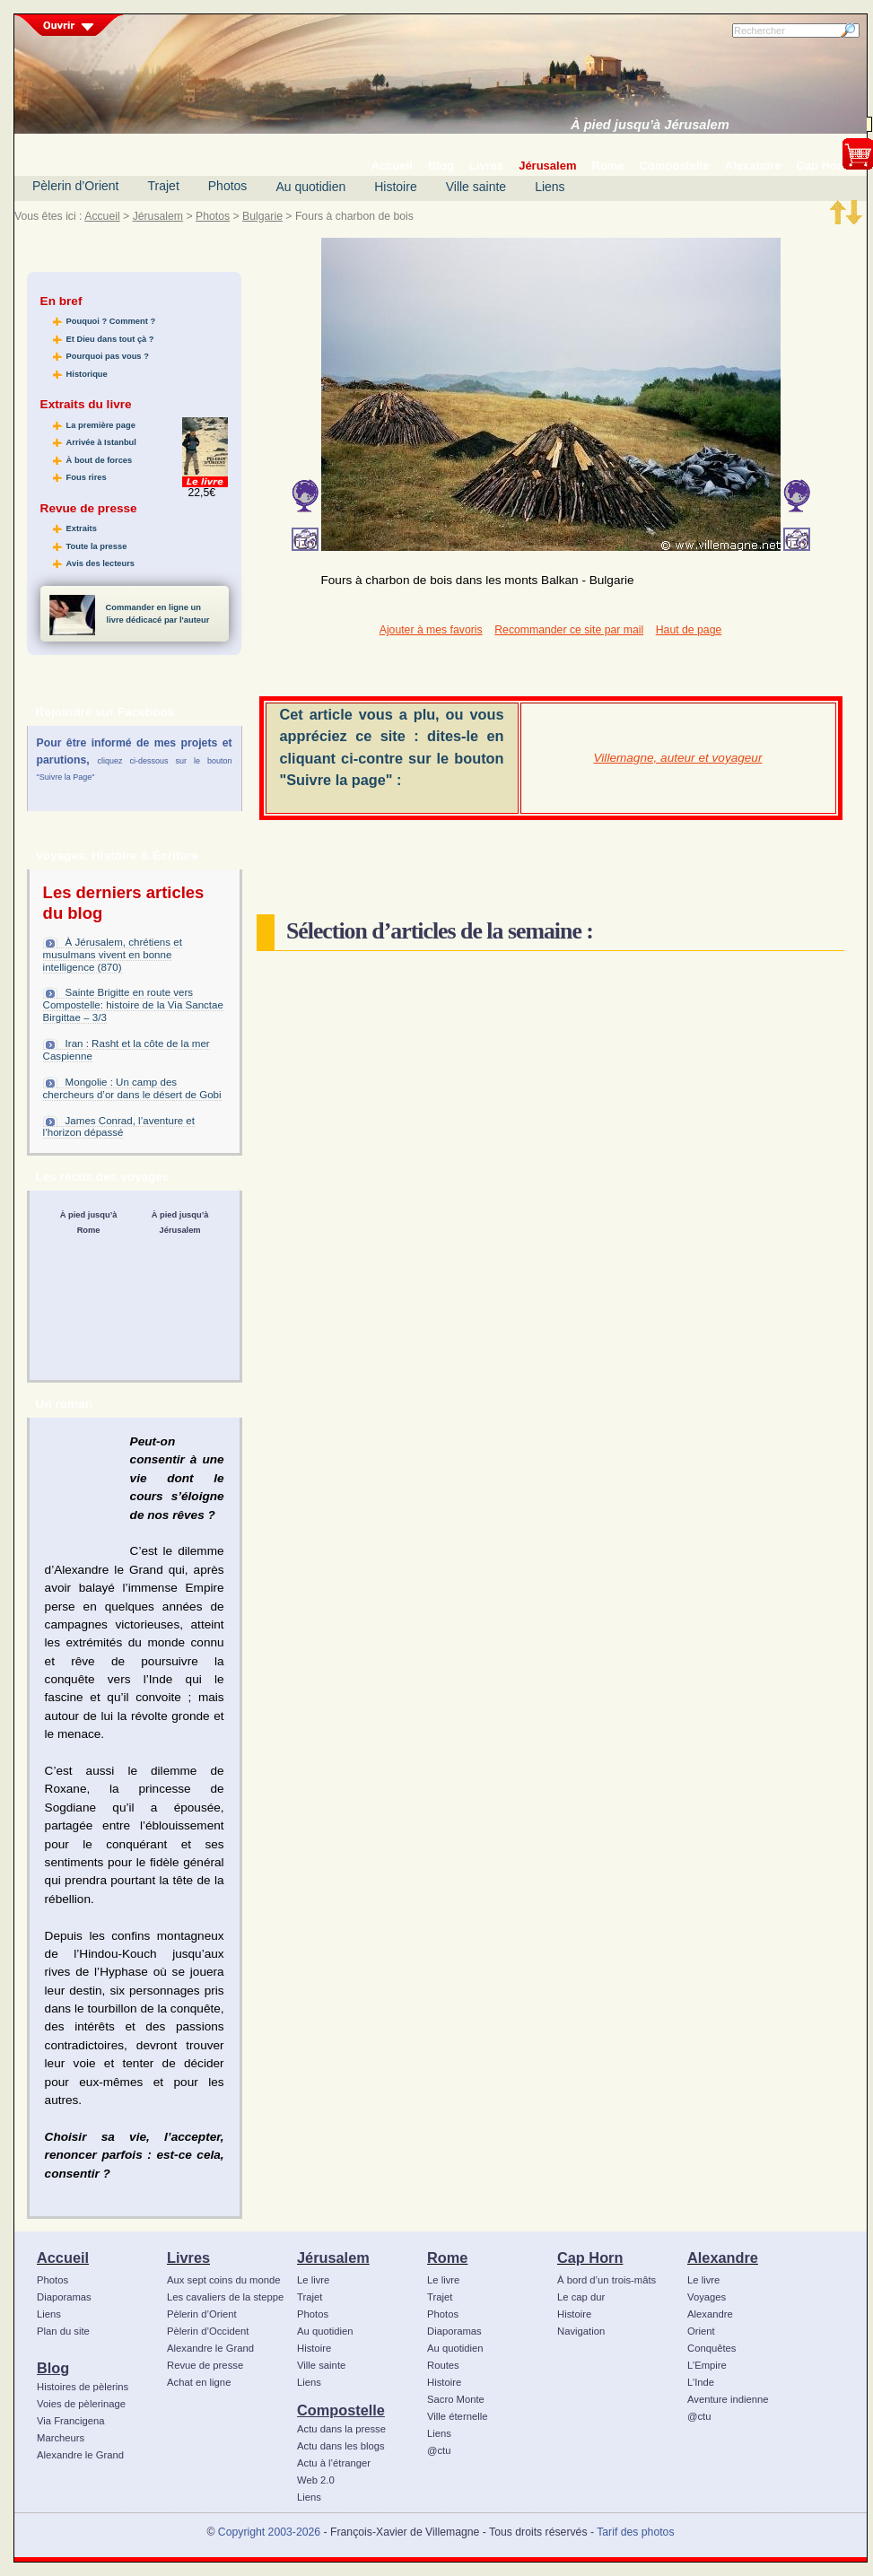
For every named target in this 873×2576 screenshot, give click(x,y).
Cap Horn (590, 2257)
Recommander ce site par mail (568, 630)
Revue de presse (205, 2365)
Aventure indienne (728, 2399)
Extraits (81, 528)
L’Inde (700, 2382)
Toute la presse (96, 546)
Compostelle (341, 2410)
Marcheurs (60, 2437)
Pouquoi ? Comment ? (111, 321)
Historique (87, 374)
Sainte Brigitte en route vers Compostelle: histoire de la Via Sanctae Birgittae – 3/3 (133, 1005)
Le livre (313, 2280)
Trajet (163, 186)
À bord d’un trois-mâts (606, 2280)
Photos (228, 186)
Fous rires (86, 477)
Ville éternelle (457, 2416)
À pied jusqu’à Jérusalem (650, 125)
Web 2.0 (316, 2480)
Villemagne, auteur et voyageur (678, 757)
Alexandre (722, 2257)
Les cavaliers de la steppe (225, 2297)
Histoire (395, 186)
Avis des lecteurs (100, 563)
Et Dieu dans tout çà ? (110, 339)
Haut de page (688, 630)
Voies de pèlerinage (81, 2403)
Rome (447, 2257)
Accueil (101, 216)
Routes (443, 2365)
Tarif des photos (635, 2532)
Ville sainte (476, 186)
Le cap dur (581, 2297)
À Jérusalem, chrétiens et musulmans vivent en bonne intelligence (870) (112, 955)
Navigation (581, 2331)
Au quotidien (310, 186)
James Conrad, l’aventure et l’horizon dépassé (119, 1127)
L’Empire (707, 2365)
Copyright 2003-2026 (269, 2532)
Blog (53, 2368)
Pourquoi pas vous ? (107, 356)
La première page (100, 425)
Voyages (706, 2297)
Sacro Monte (456, 2399)
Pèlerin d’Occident (208, 2331)
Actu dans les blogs (341, 2446)
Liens (549, 186)
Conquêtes (712, 2348)
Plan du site (63, 2331)
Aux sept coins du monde (224, 2280)
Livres (188, 2257)
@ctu (438, 2450)
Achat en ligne (199, 2382)
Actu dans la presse (341, 2428)
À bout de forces (99, 460)
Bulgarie (262, 216)
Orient (701, 2331)
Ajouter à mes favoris (431, 630)
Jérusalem (158, 216)
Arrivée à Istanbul (101, 442)
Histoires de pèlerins (82, 2386)
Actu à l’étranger (334, 2463)
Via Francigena (71, 2420)
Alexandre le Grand (80, 2454)
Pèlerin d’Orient (75, 186)
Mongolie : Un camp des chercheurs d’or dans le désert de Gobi (132, 1088)
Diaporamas (64, 2297)
